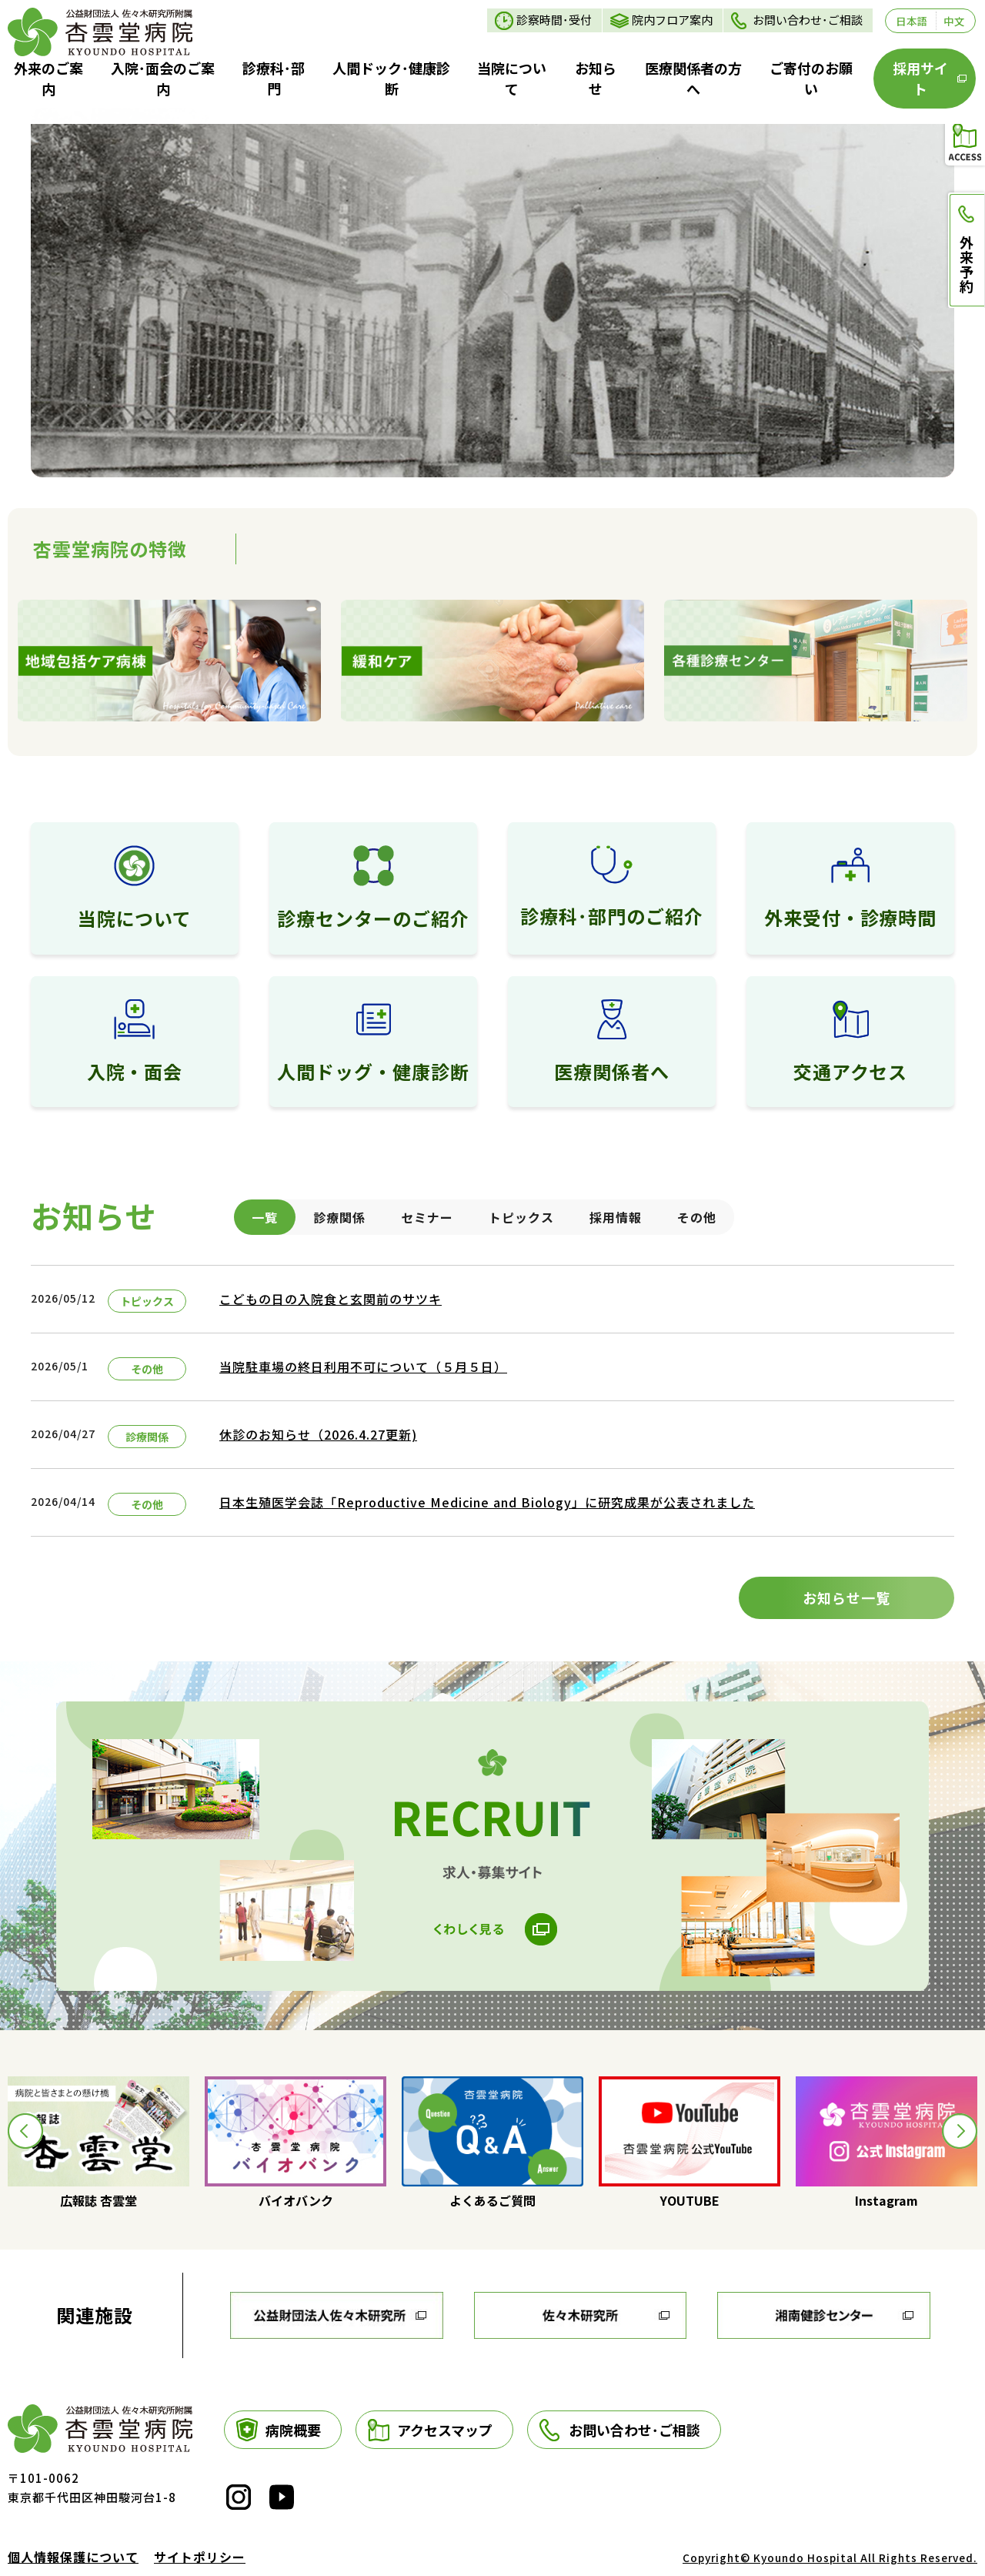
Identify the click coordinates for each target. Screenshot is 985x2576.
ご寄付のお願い (811, 78)
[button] (25, 2131)
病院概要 (293, 2430)
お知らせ (595, 78)
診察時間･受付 (554, 20)
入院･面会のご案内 (163, 78)
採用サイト (920, 78)
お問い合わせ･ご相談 (808, 20)
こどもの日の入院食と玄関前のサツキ (330, 1299)
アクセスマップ (444, 2430)
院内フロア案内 (672, 20)
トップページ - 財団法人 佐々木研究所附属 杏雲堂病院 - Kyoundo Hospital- (100, 32)
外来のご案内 (48, 78)
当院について (511, 78)
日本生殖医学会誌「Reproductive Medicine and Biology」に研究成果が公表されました (487, 1502)
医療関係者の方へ (693, 78)
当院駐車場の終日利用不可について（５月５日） (363, 1366)
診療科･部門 (273, 78)
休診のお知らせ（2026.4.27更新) (318, 1434)
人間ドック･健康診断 (391, 78)
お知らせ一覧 (846, 1597)
